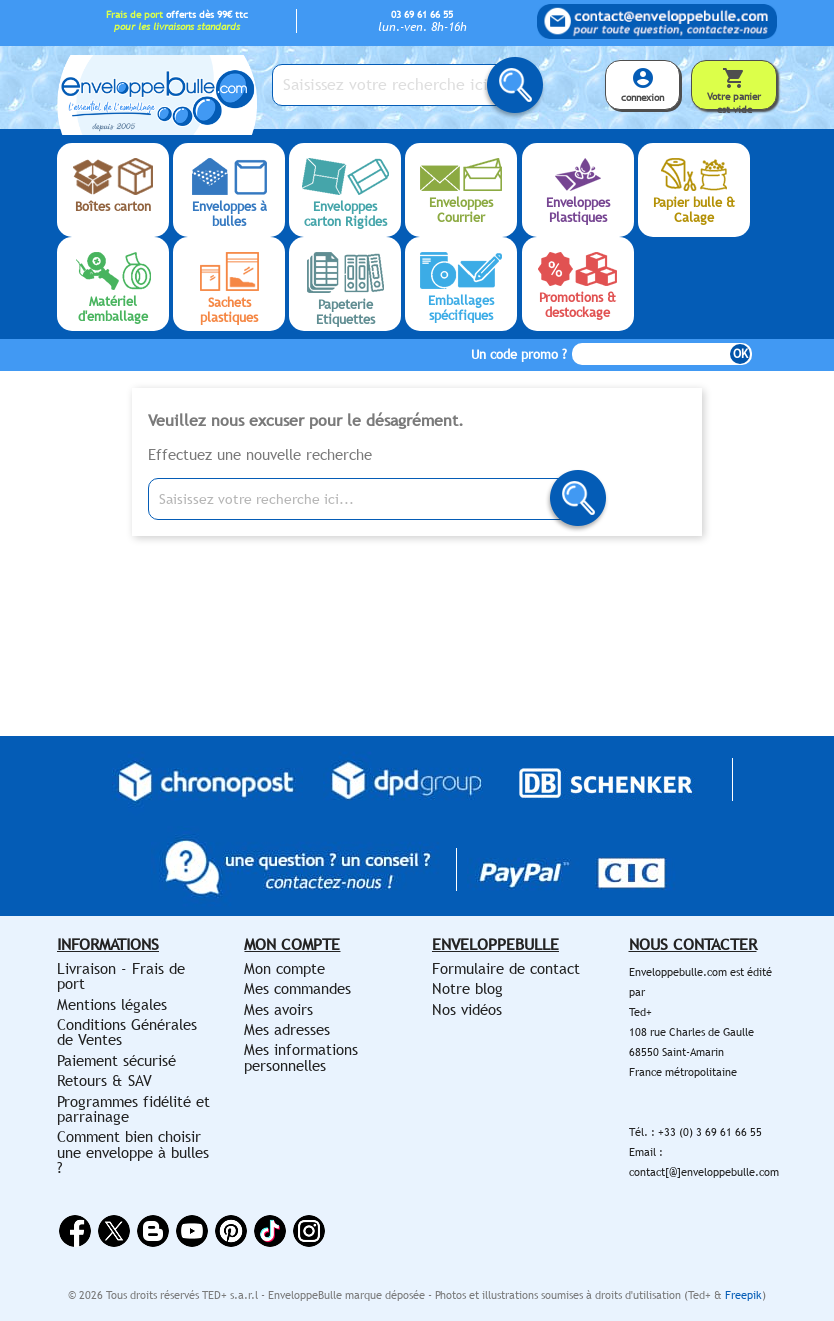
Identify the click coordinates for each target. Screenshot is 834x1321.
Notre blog (467, 988)
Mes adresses (287, 1029)
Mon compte (284, 968)
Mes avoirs (278, 1009)
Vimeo (270, 1231)
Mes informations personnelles (301, 1057)
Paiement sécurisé (116, 1060)
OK (740, 354)
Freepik (743, 1295)
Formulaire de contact (506, 968)
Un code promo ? (519, 354)
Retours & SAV (104, 1080)
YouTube (192, 1231)
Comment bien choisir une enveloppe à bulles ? (133, 1152)
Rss (153, 1231)
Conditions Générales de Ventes (127, 1032)
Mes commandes (297, 988)
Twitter (114, 1231)
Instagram (309, 1231)
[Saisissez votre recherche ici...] (397, 85)
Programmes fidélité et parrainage (133, 1109)
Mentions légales (112, 1004)
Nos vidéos (467, 1009)
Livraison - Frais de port (121, 976)
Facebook (75, 1231)
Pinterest (231, 1231)
